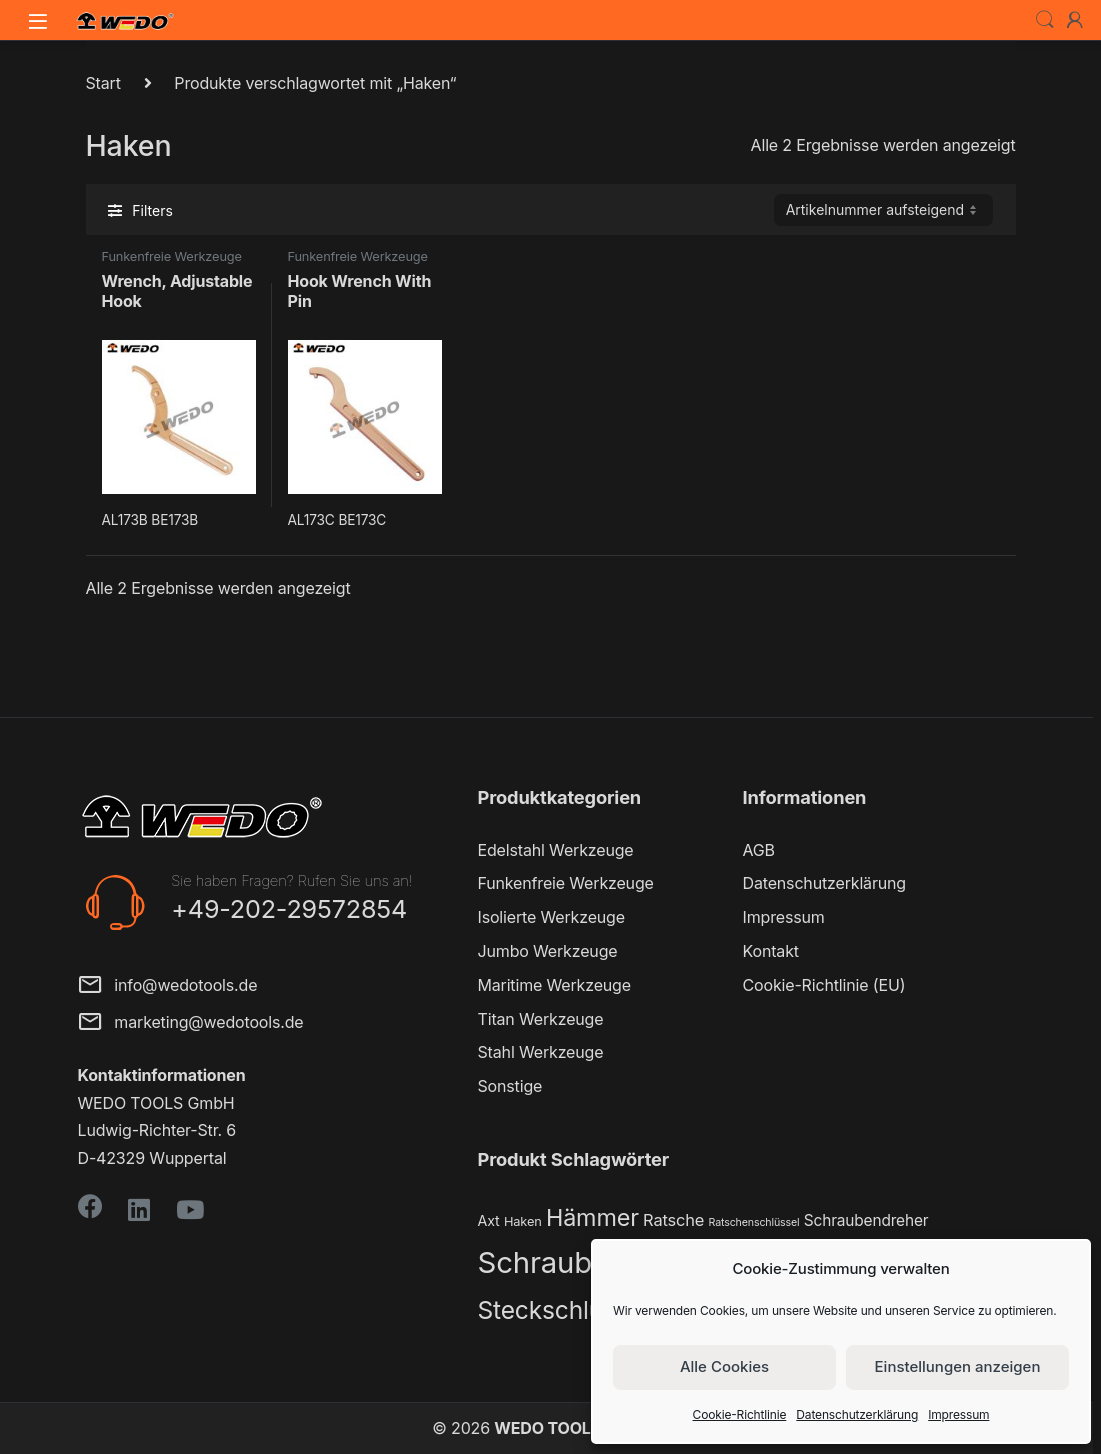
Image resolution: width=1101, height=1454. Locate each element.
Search (1045, 20)
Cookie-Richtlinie (740, 1414)
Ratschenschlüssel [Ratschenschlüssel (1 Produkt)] (754, 1222)
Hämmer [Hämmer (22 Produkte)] (592, 1217)
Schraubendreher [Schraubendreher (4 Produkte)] (866, 1220)
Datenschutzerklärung (857, 1414)
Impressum (958, 1414)
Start (103, 83)
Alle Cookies (724, 1366)
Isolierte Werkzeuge (551, 917)
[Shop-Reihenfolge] (883, 210)
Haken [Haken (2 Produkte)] (523, 1221)
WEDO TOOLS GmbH (573, 1428)
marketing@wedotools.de (191, 1023)
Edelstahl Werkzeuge (556, 850)
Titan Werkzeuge (541, 1019)
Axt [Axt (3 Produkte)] (489, 1220)
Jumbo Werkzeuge (548, 951)
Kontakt (771, 951)
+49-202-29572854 (289, 909)
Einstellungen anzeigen (958, 1366)
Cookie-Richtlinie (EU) (824, 985)
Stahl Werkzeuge (541, 1052)
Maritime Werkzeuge (554, 985)
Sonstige (510, 1086)
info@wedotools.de (168, 986)
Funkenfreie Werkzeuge (172, 256)
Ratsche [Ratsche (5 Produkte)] (673, 1220)
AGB (759, 850)
